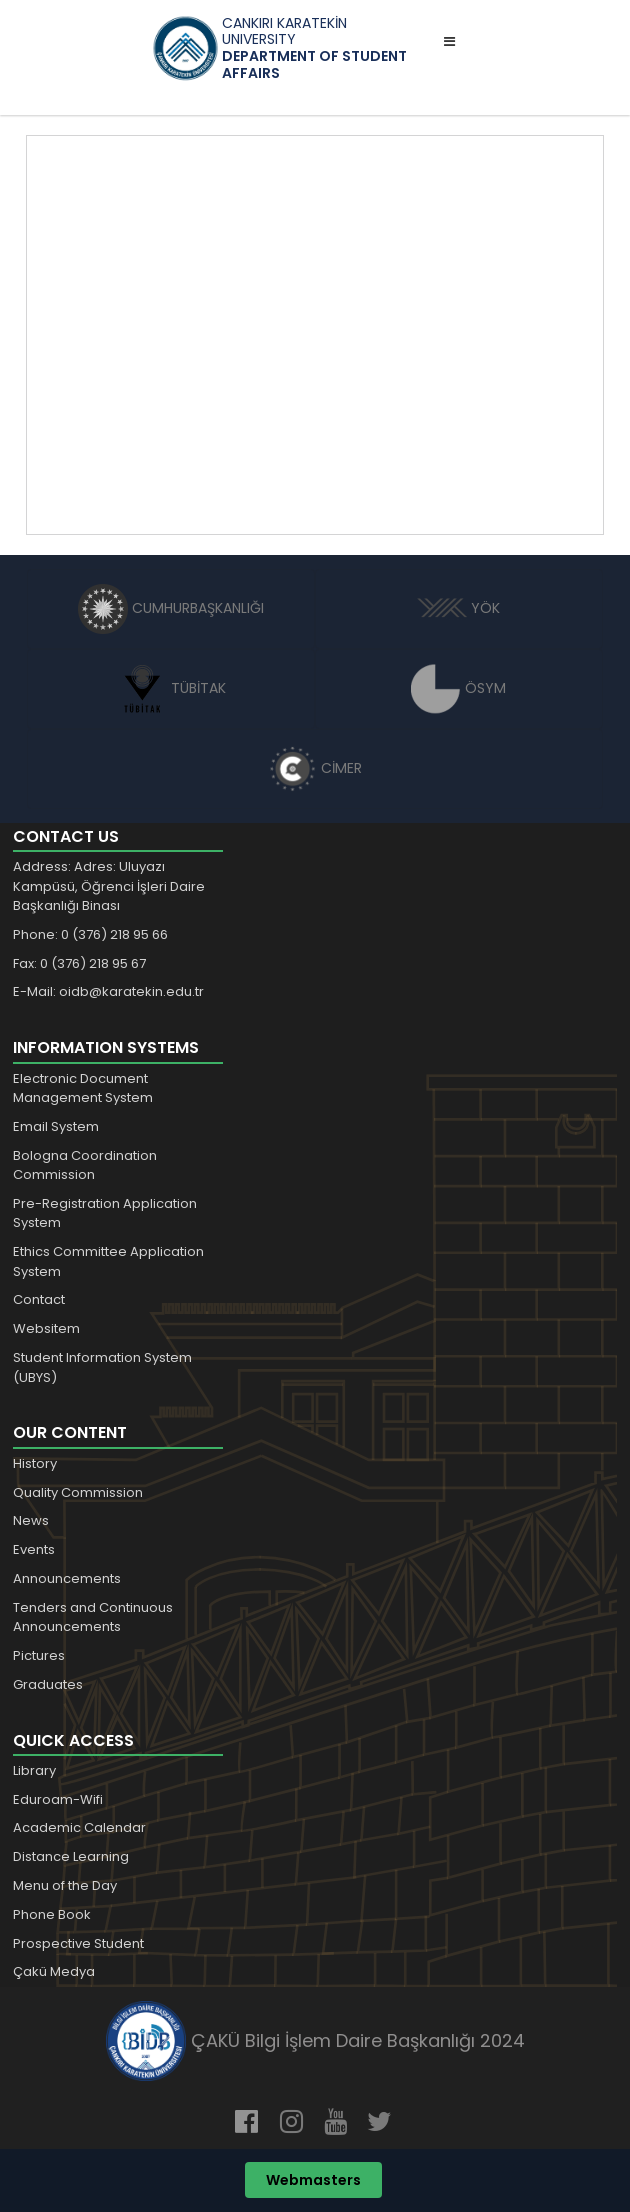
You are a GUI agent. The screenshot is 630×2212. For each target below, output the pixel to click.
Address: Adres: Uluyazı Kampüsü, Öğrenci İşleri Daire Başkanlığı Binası (109, 886)
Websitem (46, 1328)
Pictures (39, 1655)
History (35, 1463)
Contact (39, 1299)
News (31, 1520)
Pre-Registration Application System (105, 1213)
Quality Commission (78, 1492)
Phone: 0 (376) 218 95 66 (90, 934)
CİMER (315, 768)
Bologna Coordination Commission (85, 1165)
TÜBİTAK (171, 688)
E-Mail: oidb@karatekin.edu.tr (108, 991)
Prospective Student (78, 1943)
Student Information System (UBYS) (102, 1367)
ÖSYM (458, 688)
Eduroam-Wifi (58, 1799)
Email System (56, 1126)
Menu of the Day (65, 1885)
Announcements (67, 1578)
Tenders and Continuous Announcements (93, 1617)
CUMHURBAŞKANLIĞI (171, 608)
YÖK (458, 608)
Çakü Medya (54, 1971)
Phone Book (52, 1914)
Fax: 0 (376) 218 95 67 (79, 963)
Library (34, 1770)
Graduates (48, 1684)
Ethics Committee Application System (108, 1261)
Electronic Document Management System (83, 1088)
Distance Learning (71, 1856)
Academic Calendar (79, 1827)
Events (34, 1549)
